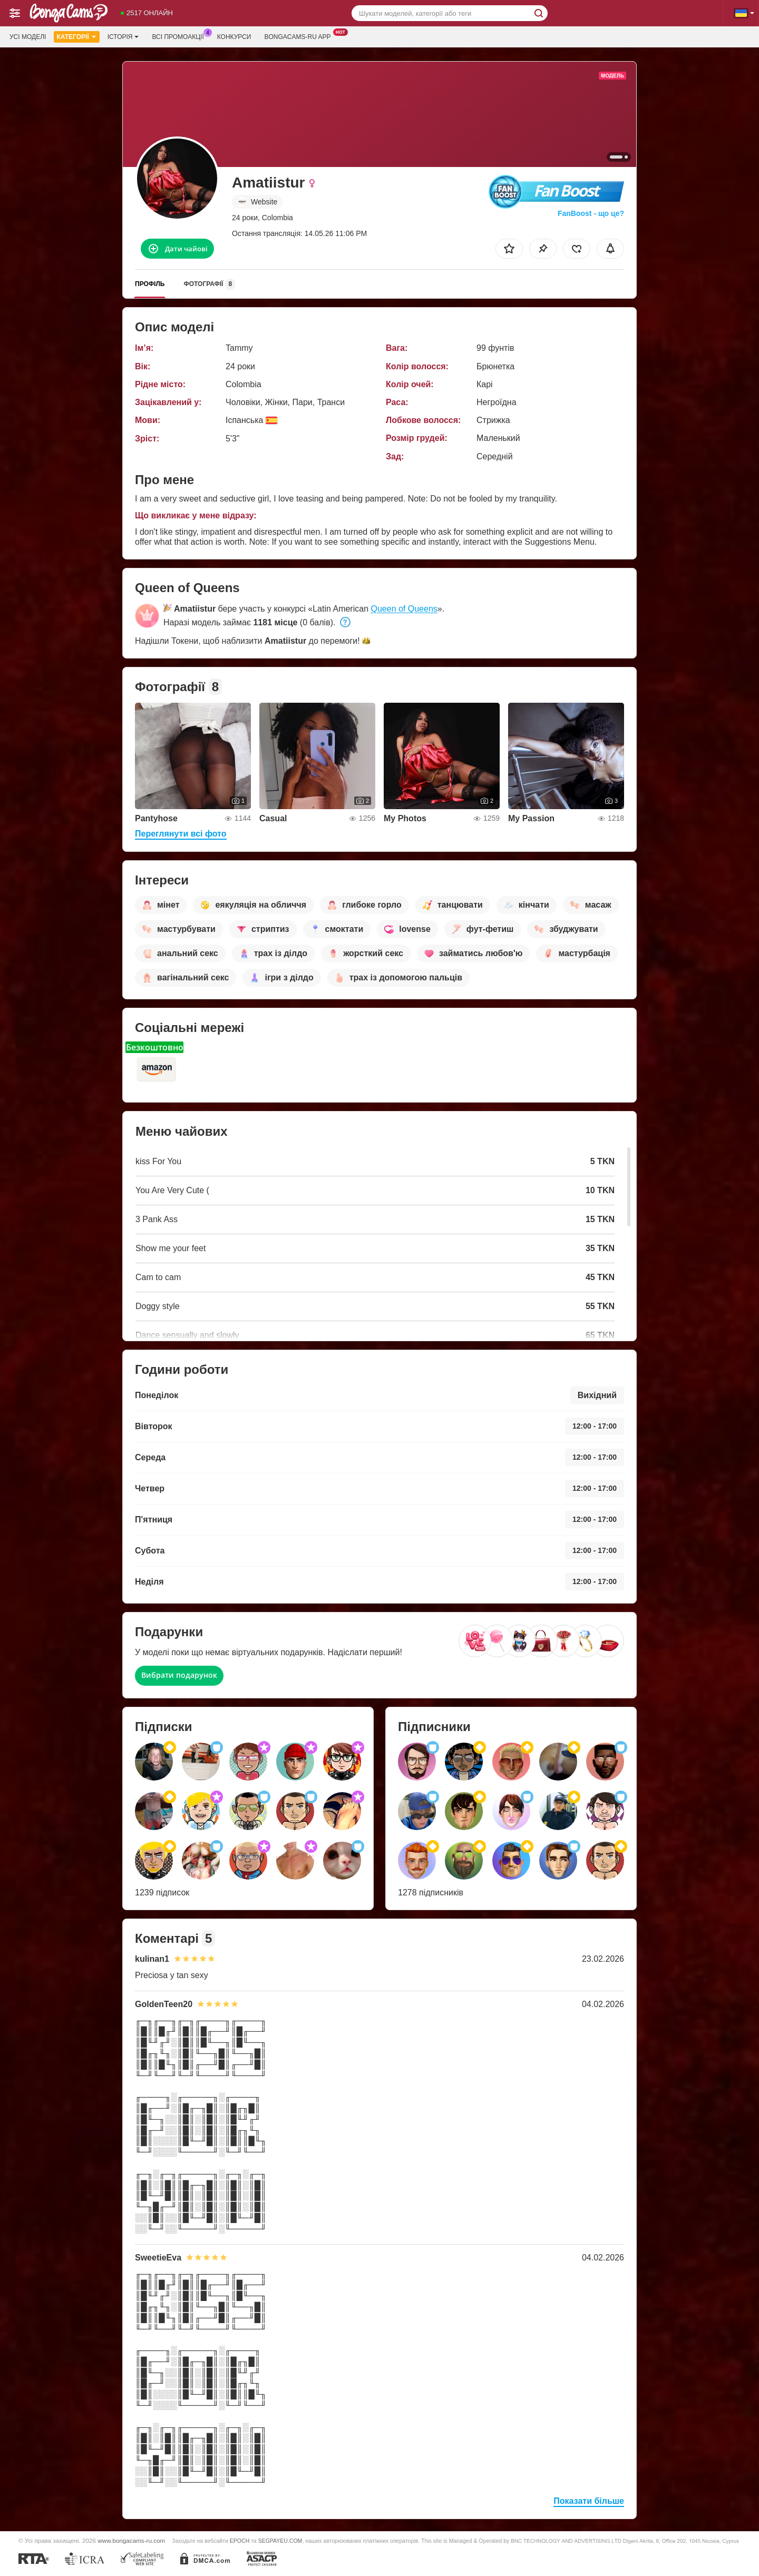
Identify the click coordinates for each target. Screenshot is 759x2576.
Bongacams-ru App (300, 36)
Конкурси (234, 37)
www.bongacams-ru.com (131, 2540)
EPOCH (239, 2541)
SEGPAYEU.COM (280, 2541)
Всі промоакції (180, 36)
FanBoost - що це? (591, 213)
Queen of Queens (404, 608)
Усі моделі (27, 37)
